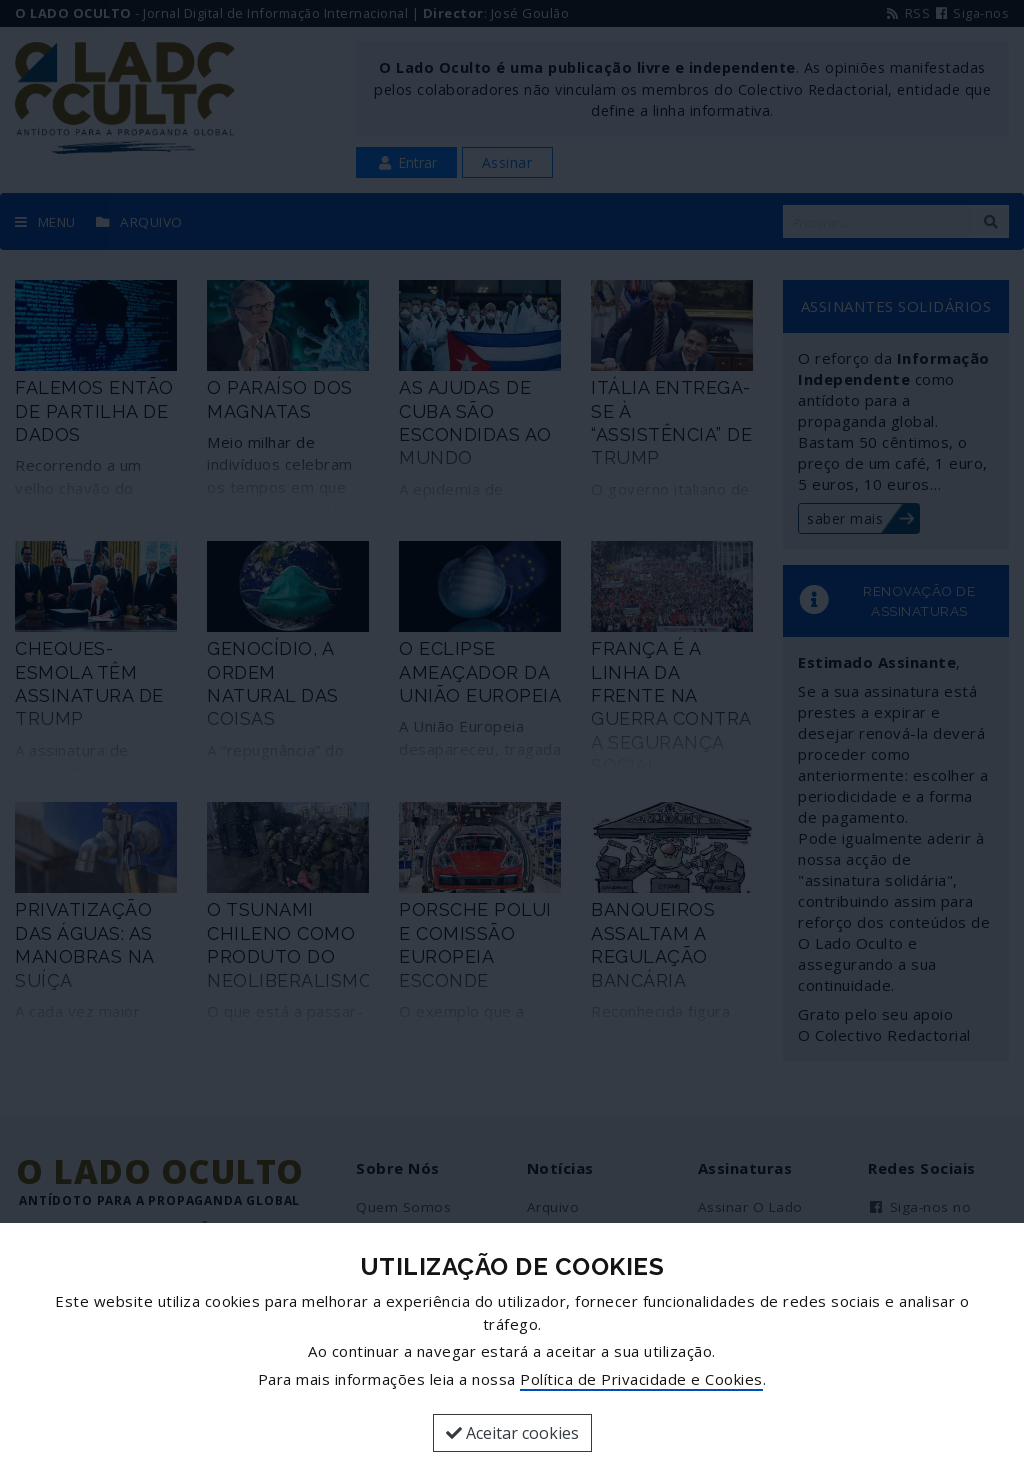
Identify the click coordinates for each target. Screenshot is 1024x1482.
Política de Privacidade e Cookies (641, 1379)
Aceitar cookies (512, 1433)
